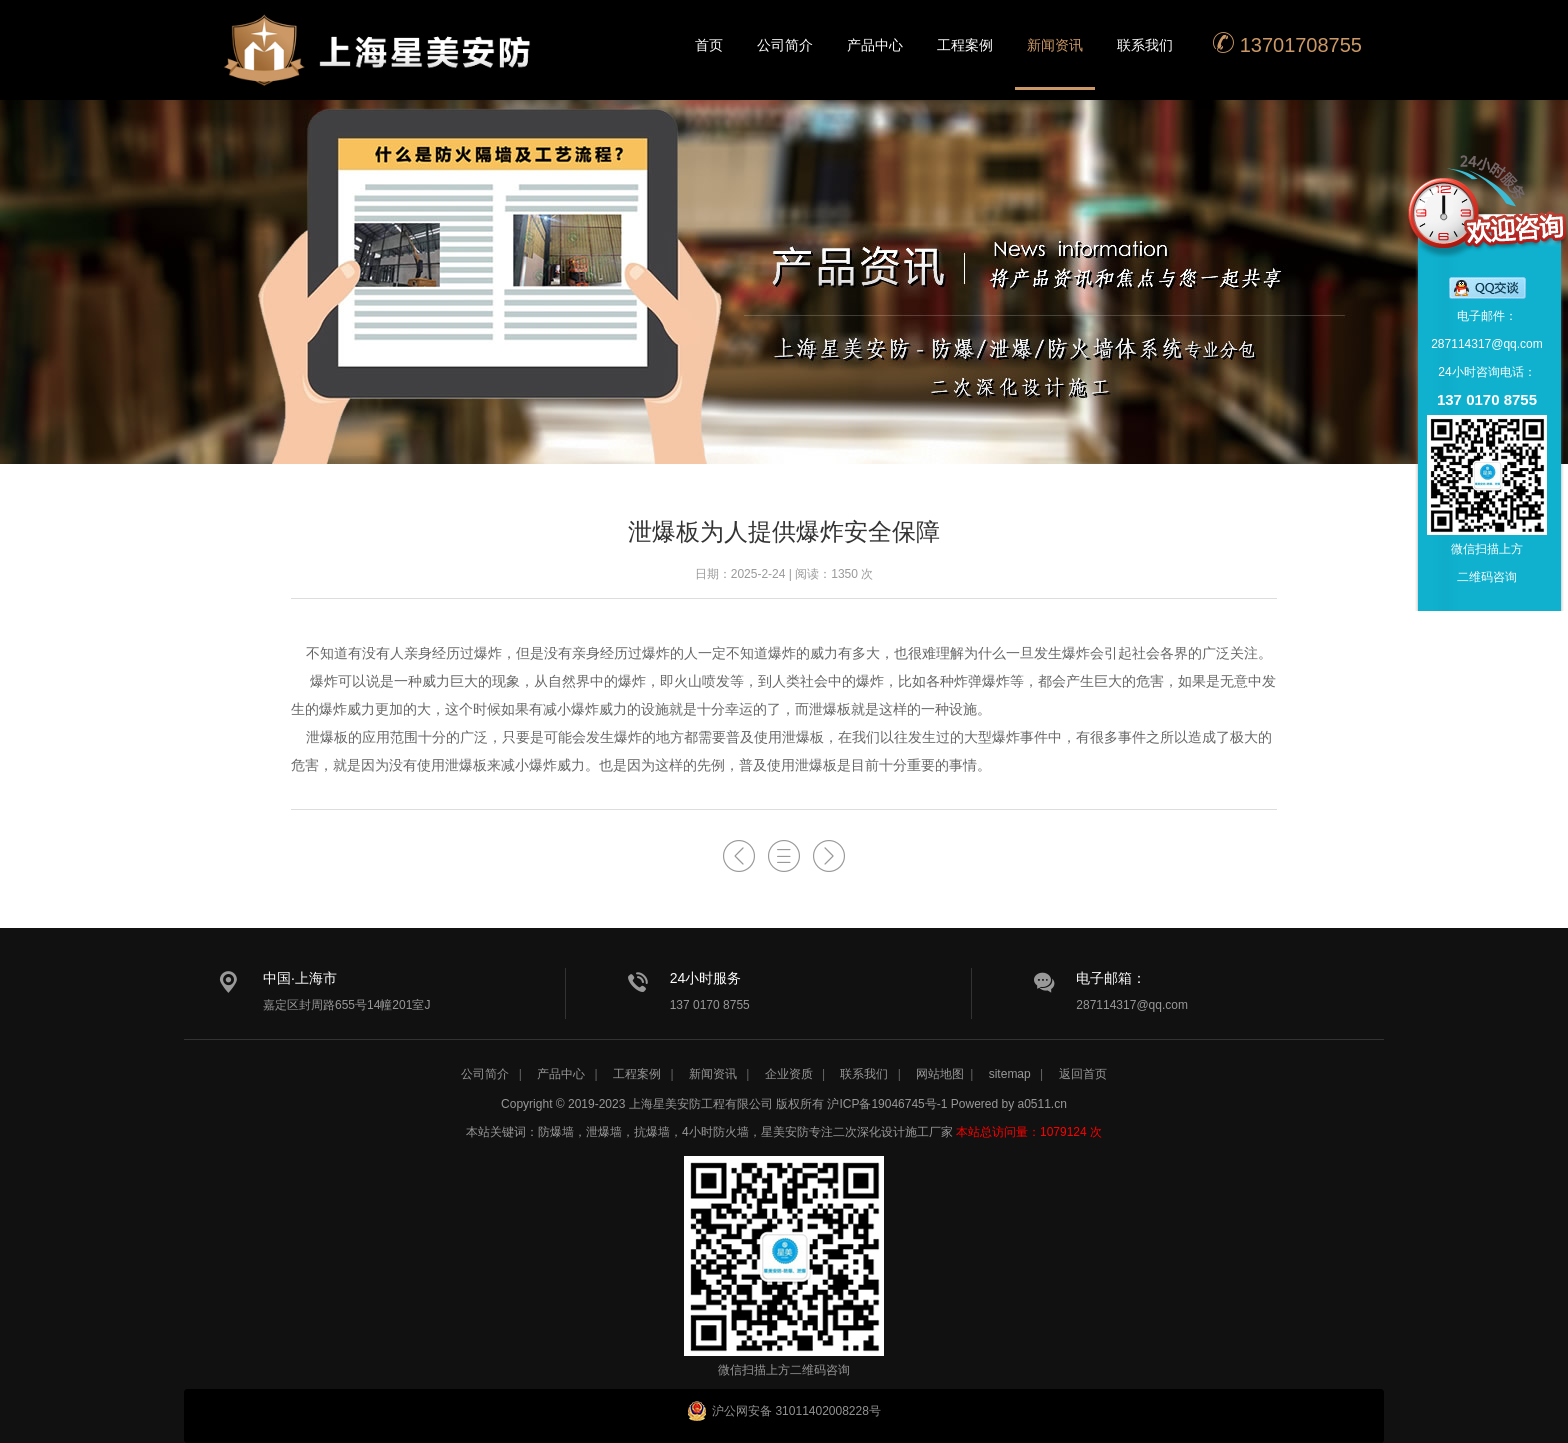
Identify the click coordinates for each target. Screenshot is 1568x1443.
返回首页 (1083, 1074)
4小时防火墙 (715, 1132)
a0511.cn (1042, 1104)
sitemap (1010, 1074)
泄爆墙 (604, 1132)
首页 (709, 45)
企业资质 (789, 1074)
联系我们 (1145, 45)
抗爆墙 (652, 1132)
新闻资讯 (1055, 45)
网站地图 (940, 1074)
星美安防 (379, 63)
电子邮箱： (1111, 978)
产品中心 (875, 45)
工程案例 (965, 45)
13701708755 (1287, 43)
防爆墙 (556, 1132)
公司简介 (785, 45)
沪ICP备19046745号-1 (887, 1104)
